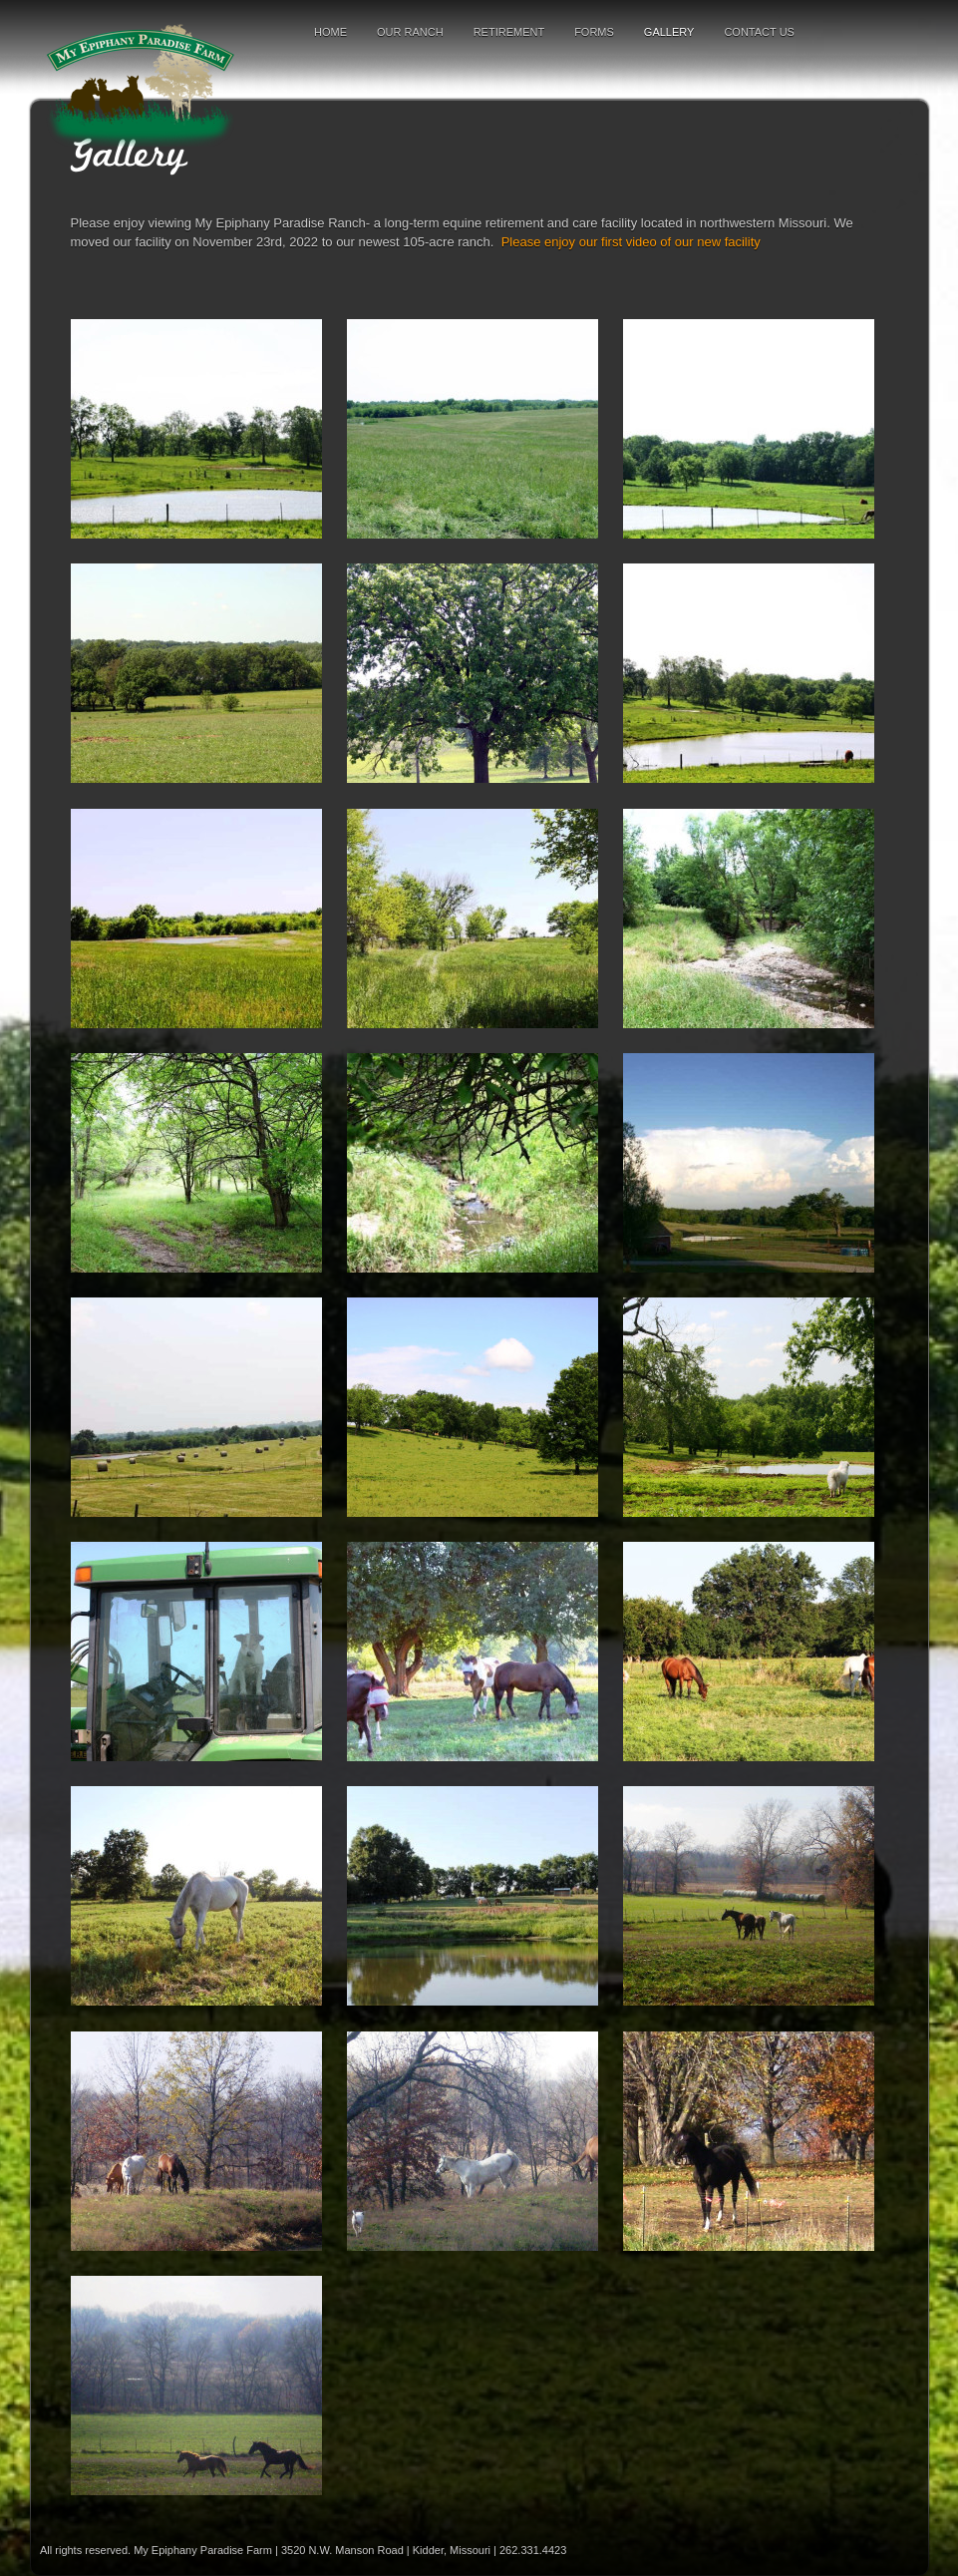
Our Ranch (410, 32)
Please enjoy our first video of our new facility (631, 241)
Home (330, 32)
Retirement (509, 32)
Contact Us (759, 32)
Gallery (669, 32)
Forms (594, 32)
